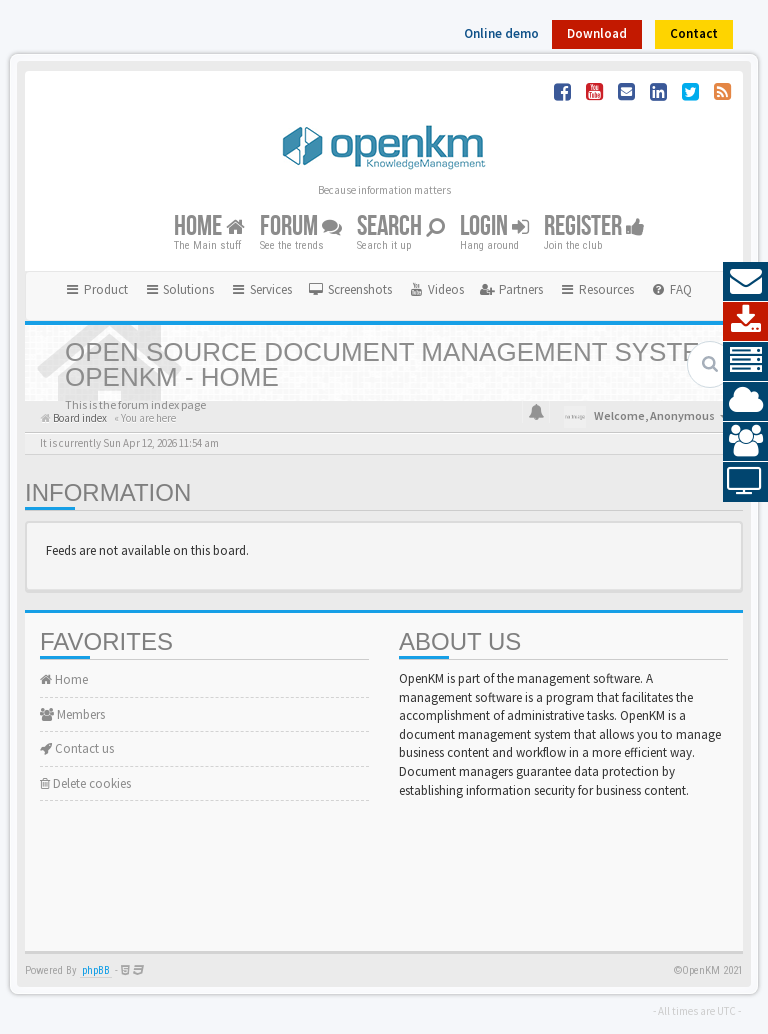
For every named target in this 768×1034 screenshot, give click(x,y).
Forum (301, 226)
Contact (694, 33)
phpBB (96, 970)
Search (401, 226)
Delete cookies (85, 783)
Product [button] (96, 289)
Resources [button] (596, 289)
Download (597, 33)
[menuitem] (350, 290)
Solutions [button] (179, 289)
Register (594, 226)
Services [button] (261, 289)
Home (209, 226)
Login (494, 226)
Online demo (501, 33)
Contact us (77, 748)
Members (72, 714)
